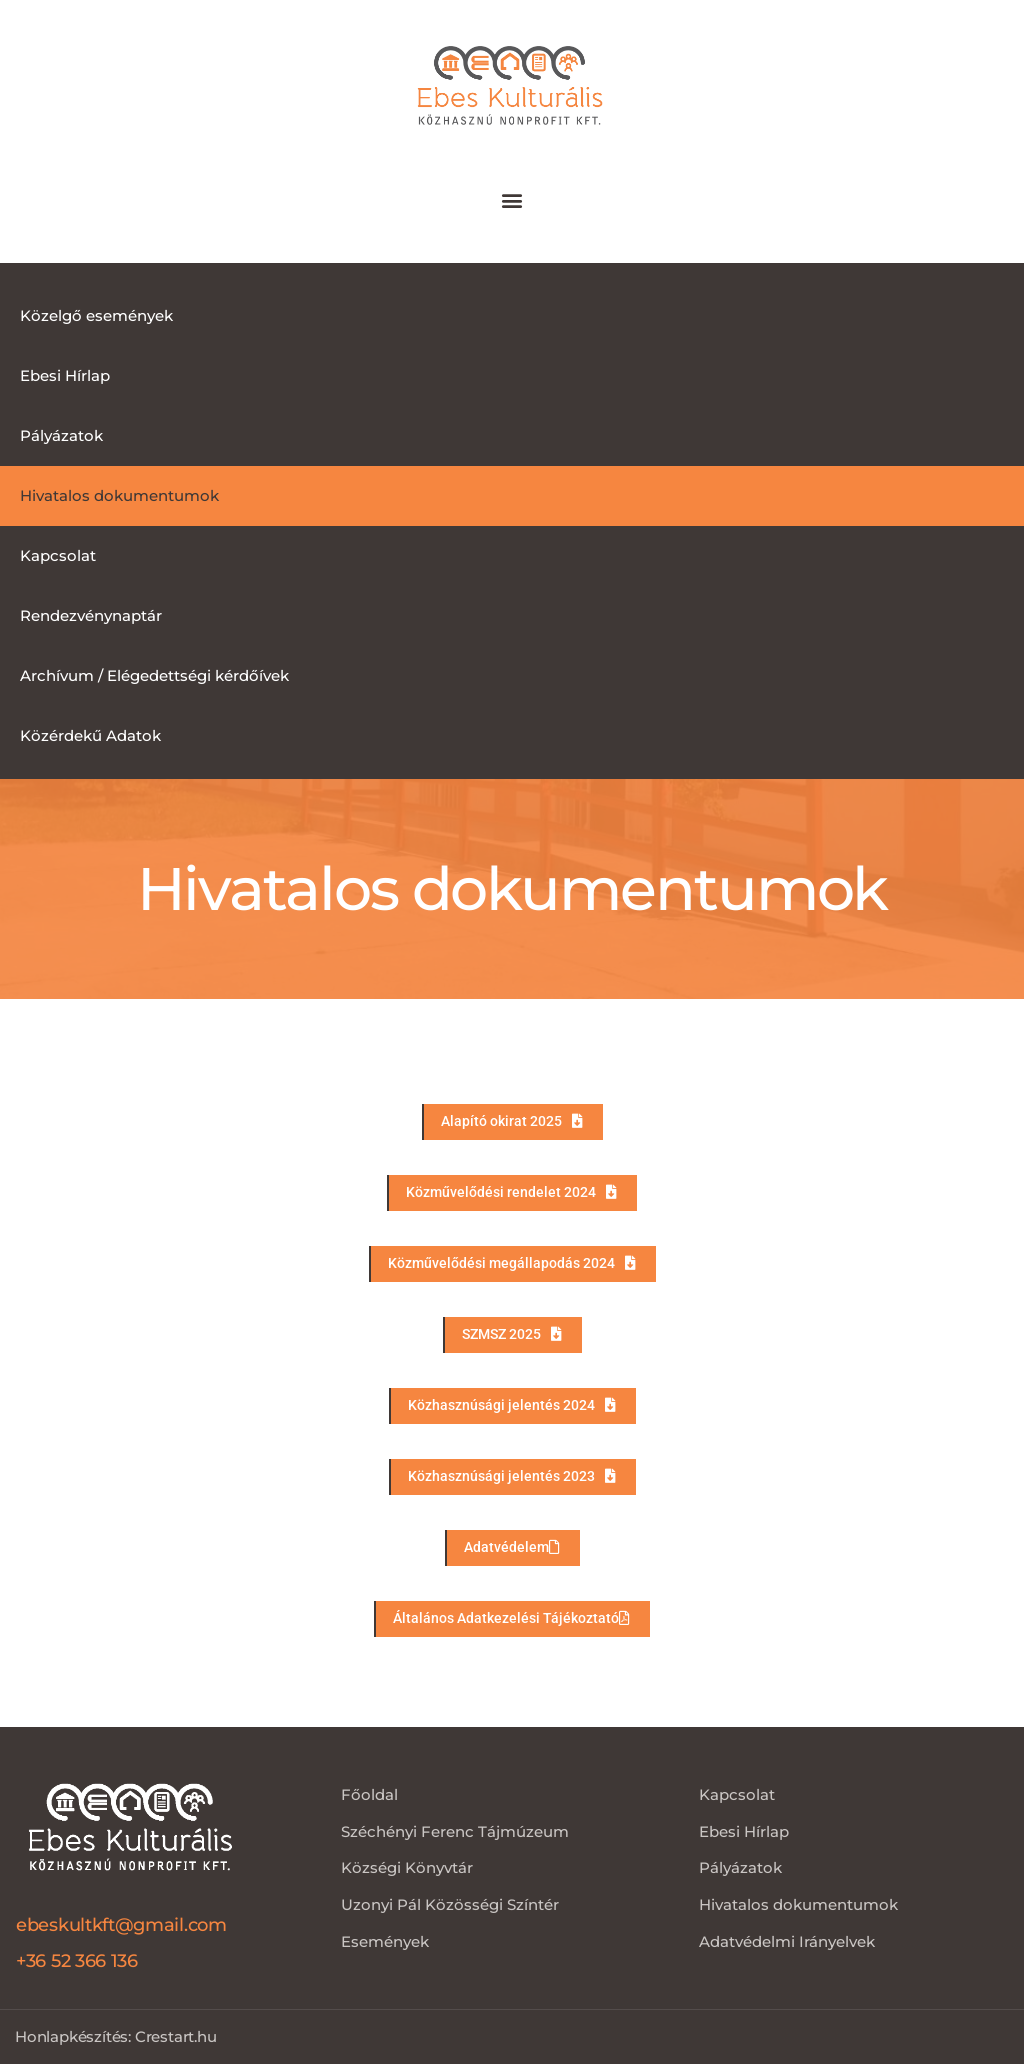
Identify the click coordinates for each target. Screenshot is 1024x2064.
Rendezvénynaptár (91, 615)
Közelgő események (96, 315)
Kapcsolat (58, 555)
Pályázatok (61, 435)
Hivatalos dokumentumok (119, 495)
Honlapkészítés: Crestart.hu (116, 2036)
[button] (512, 200)
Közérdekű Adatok (90, 735)
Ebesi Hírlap (65, 375)
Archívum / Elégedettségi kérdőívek (154, 675)
